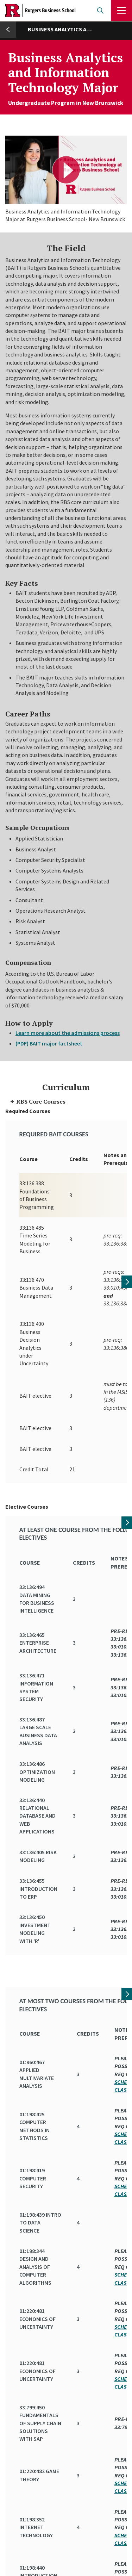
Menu (121, 10)
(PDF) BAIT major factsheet (48, 1043)
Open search (100, 10)
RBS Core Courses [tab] (37, 1101)
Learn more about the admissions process (67, 1032)
